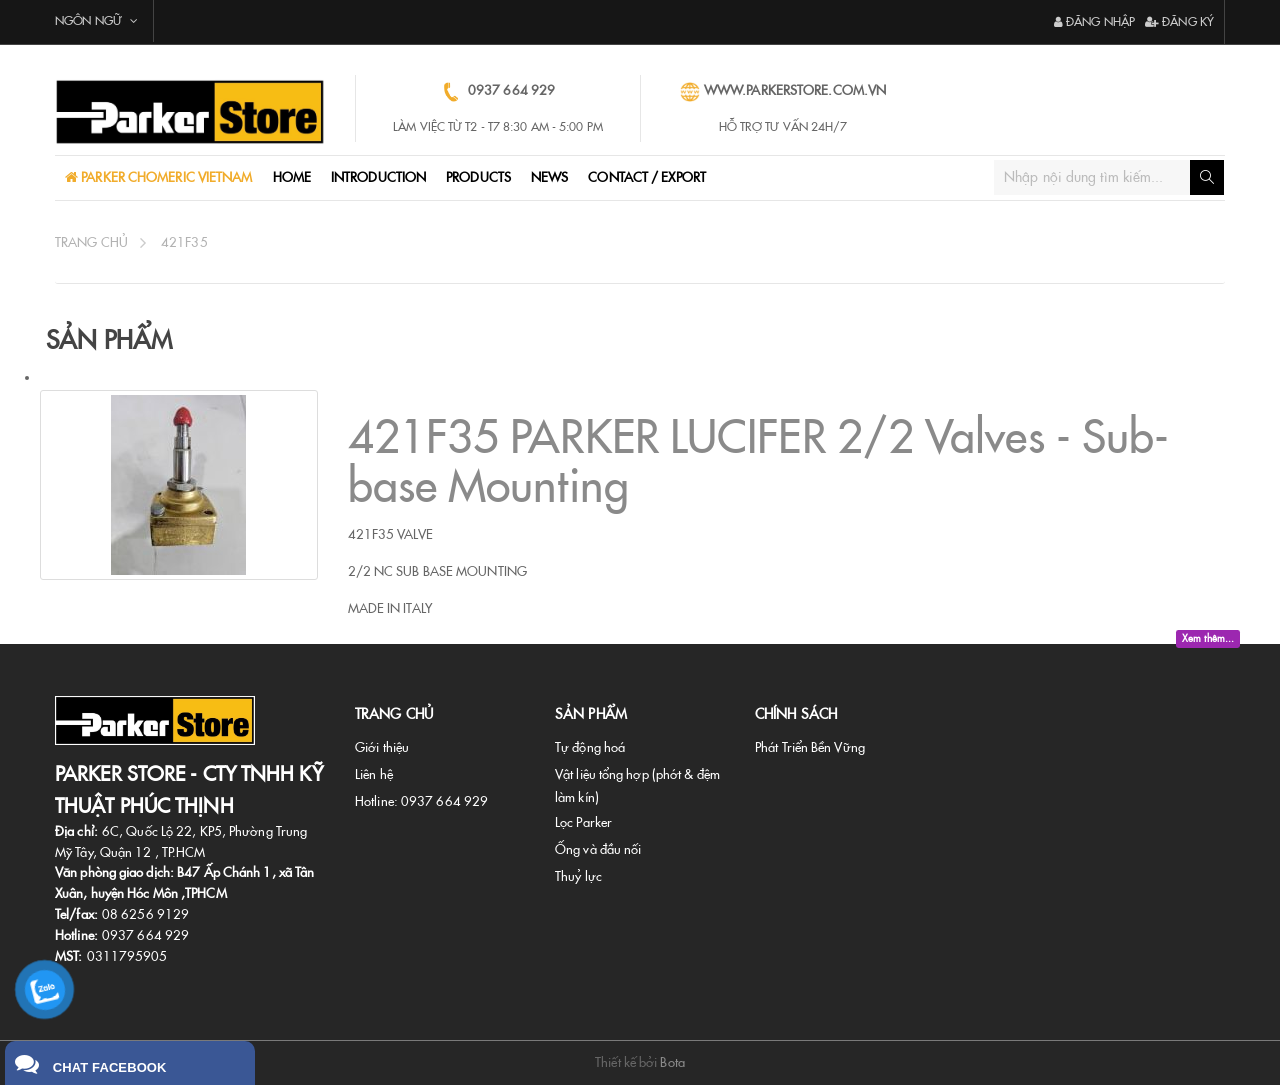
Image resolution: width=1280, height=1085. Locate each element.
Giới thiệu (382, 747)
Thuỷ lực (578, 876)
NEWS (549, 177)
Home (292, 177)
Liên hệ (374, 774)
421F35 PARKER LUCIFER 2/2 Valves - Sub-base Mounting (759, 462)
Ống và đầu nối (598, 849)
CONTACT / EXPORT (647, 177)
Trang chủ (91, 242)
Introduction (378, 177)
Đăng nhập (1094, 22)
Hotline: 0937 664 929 (421, 801)
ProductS (478, 177)
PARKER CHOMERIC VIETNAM (165, 177)
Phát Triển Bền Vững (810, 747)
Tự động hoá (590, 747)
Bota (672, 1062)
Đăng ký (1179, 22)
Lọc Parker (583, 822)
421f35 (184, 242)
